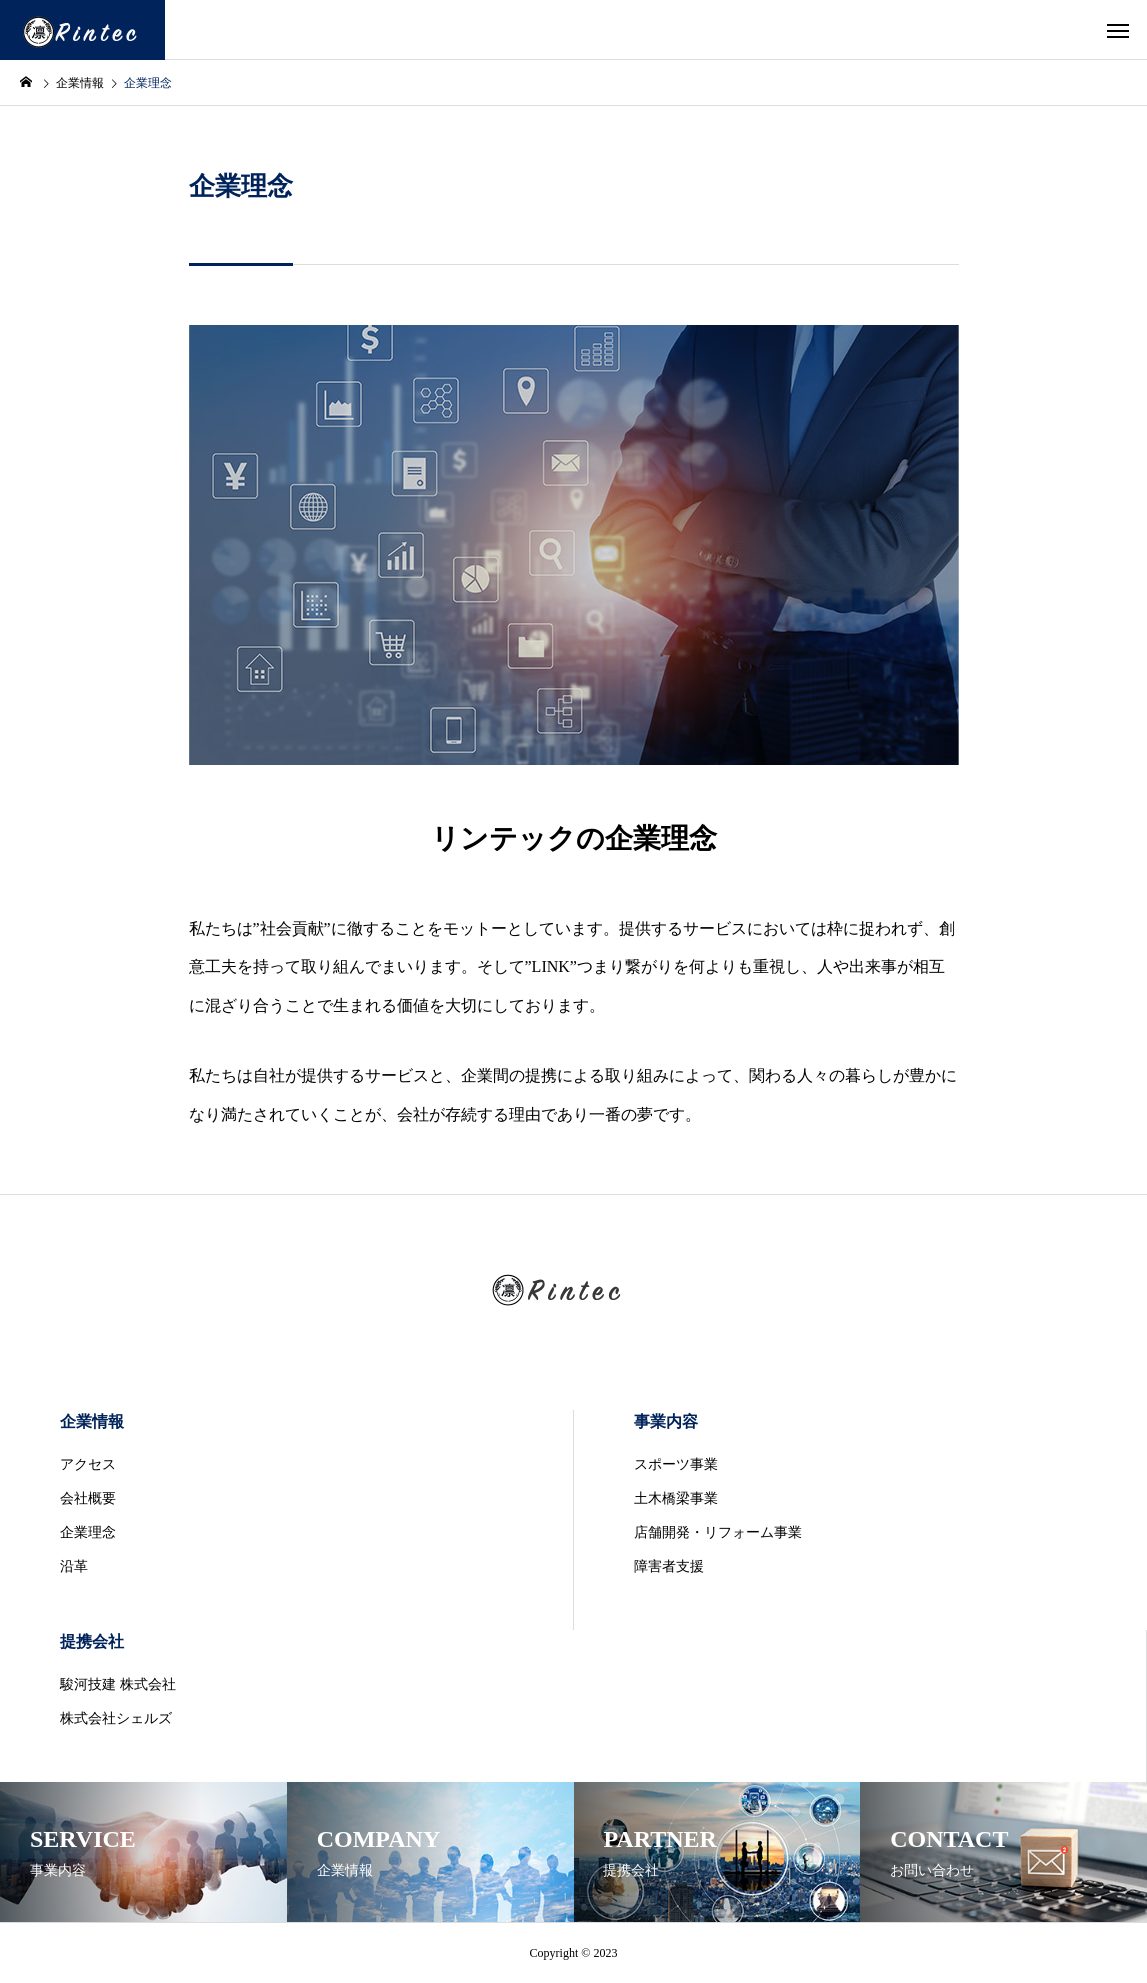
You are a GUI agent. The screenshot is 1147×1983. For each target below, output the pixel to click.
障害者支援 (669, 1566)
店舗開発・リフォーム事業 (718, 1532)
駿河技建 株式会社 (118, 1684)
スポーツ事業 (676, 1464)
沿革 (74, 1566)
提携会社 (92, 1641)
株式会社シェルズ (116, 1718)
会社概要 (88, 1498)
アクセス (88, 1464)
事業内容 (666, 1421)
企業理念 (88, 1532)
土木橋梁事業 (676, 1498)
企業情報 (92, 1421)
